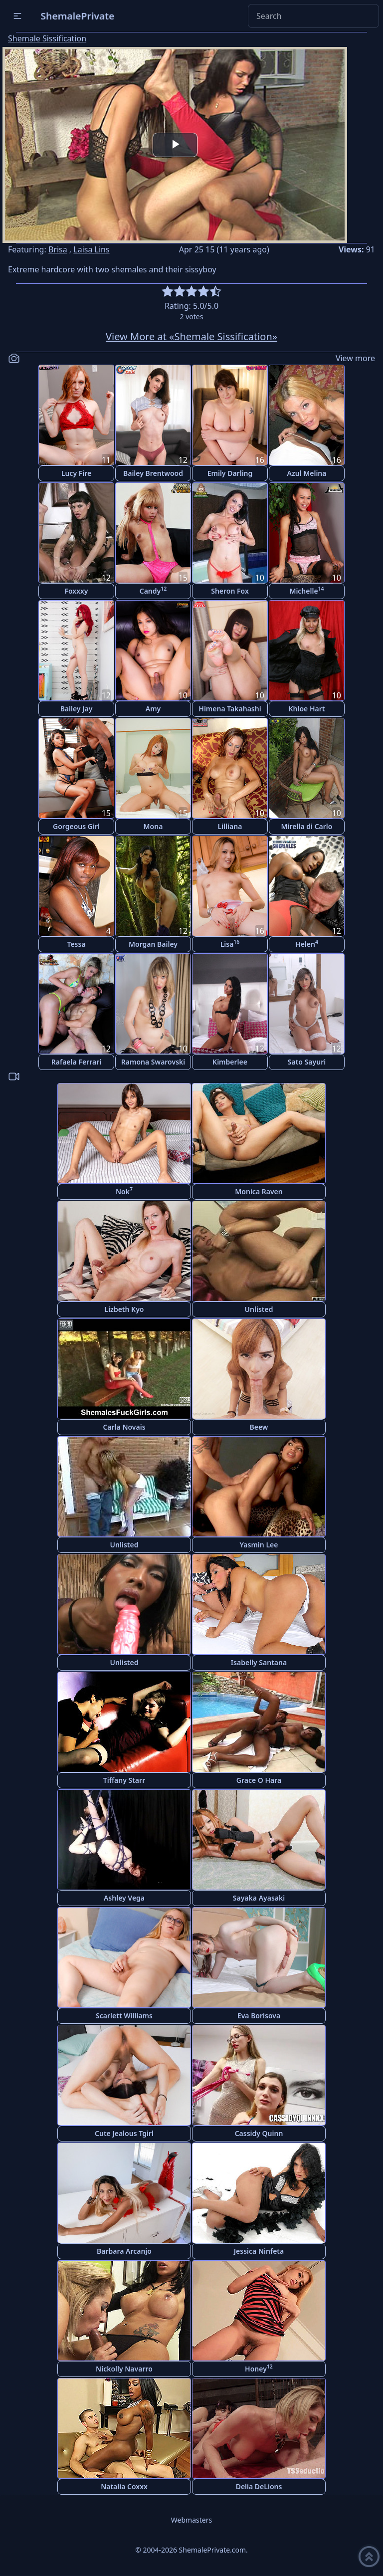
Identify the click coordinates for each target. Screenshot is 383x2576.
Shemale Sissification (47, 38)
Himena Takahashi (229, 708)
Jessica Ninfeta (259, 2251)
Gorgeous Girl (76, 826)
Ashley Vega (124, 1898)
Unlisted (259, 1309)
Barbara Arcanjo (124, 2251)
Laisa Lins (91, 249)
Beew (259, 1427)
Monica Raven (258, 1191)
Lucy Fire (76, 473)
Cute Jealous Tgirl (124, 2133)
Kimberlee (229, 1062)
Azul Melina (307, 473)
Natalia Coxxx (124, 2486)
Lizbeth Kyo (124, 1309)
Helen (306, 943)
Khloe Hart (307, 708)
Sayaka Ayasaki (259, 1898)
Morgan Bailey (153, 944)
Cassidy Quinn (259, 2133)
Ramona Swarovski (153, 1062)
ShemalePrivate (77, 15)
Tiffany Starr (124, 1780)
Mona (153, 826)
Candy (153, 590)
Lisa (230, 943)
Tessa (76, 944)
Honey (259, 2368)
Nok (124, 1191)
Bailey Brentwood (153, 473)
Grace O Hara (258, 1780)
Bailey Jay (76, 708)
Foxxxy (76, 591)
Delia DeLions (259, 2486)
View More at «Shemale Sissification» (191, 336)
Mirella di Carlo (307, 826)
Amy (153, 708)
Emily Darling (230, 473)
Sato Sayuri (307, 1062)
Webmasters (191, 2520)
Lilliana (230, 826)
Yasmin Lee (259, 1544)
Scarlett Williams (124, 2015)
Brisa (57, 249)
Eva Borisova (258, 2015)
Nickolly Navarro (124, 2368)
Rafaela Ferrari (76, 1062)
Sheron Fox (230, 591)
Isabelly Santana (259, 1662)
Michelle (306, 590)
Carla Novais (124, 1427)
